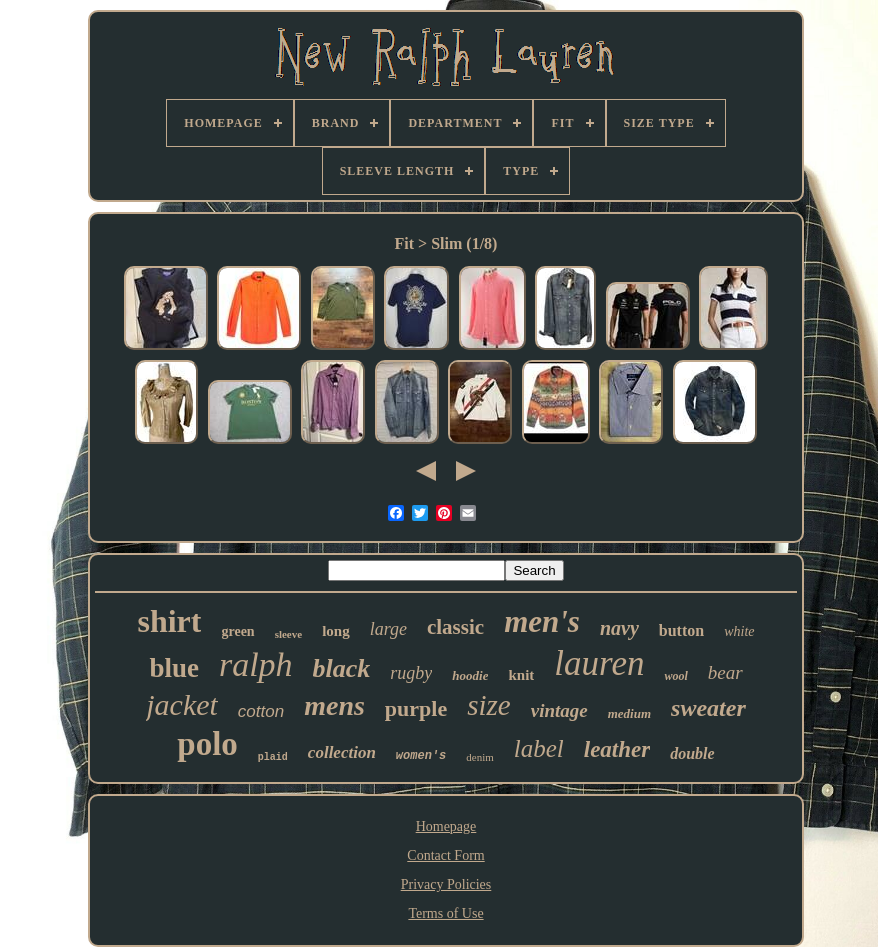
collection (342, 752)
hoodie (470, 675)
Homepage (446, 826)
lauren (599, 663)
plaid (273, 757)
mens (334, 705)
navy (619, 628)
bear (725, 672)
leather (617, 749)
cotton (261, 711)
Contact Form (445, 855)
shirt (169, 621)
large (388, 629)
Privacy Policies (446, 884)
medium (629, 713)
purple (416, 708)
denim (480, 757)
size (489, 705)
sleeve (288, 634)
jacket (182, 704)
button (681, 630)
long (336, 631)
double (692, 753)
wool (675, 676)
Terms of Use (445, 913)
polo (207, 744)
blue (174, 668)
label (539, 748)
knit (521, 675)
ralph (256, 664)
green (237, 631)
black (342, 668)
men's (542, 621)
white (739, 631)
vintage (559, 710)
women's (421, 756)
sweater (708, 708)
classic (455, 627)
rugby (411, 673)
